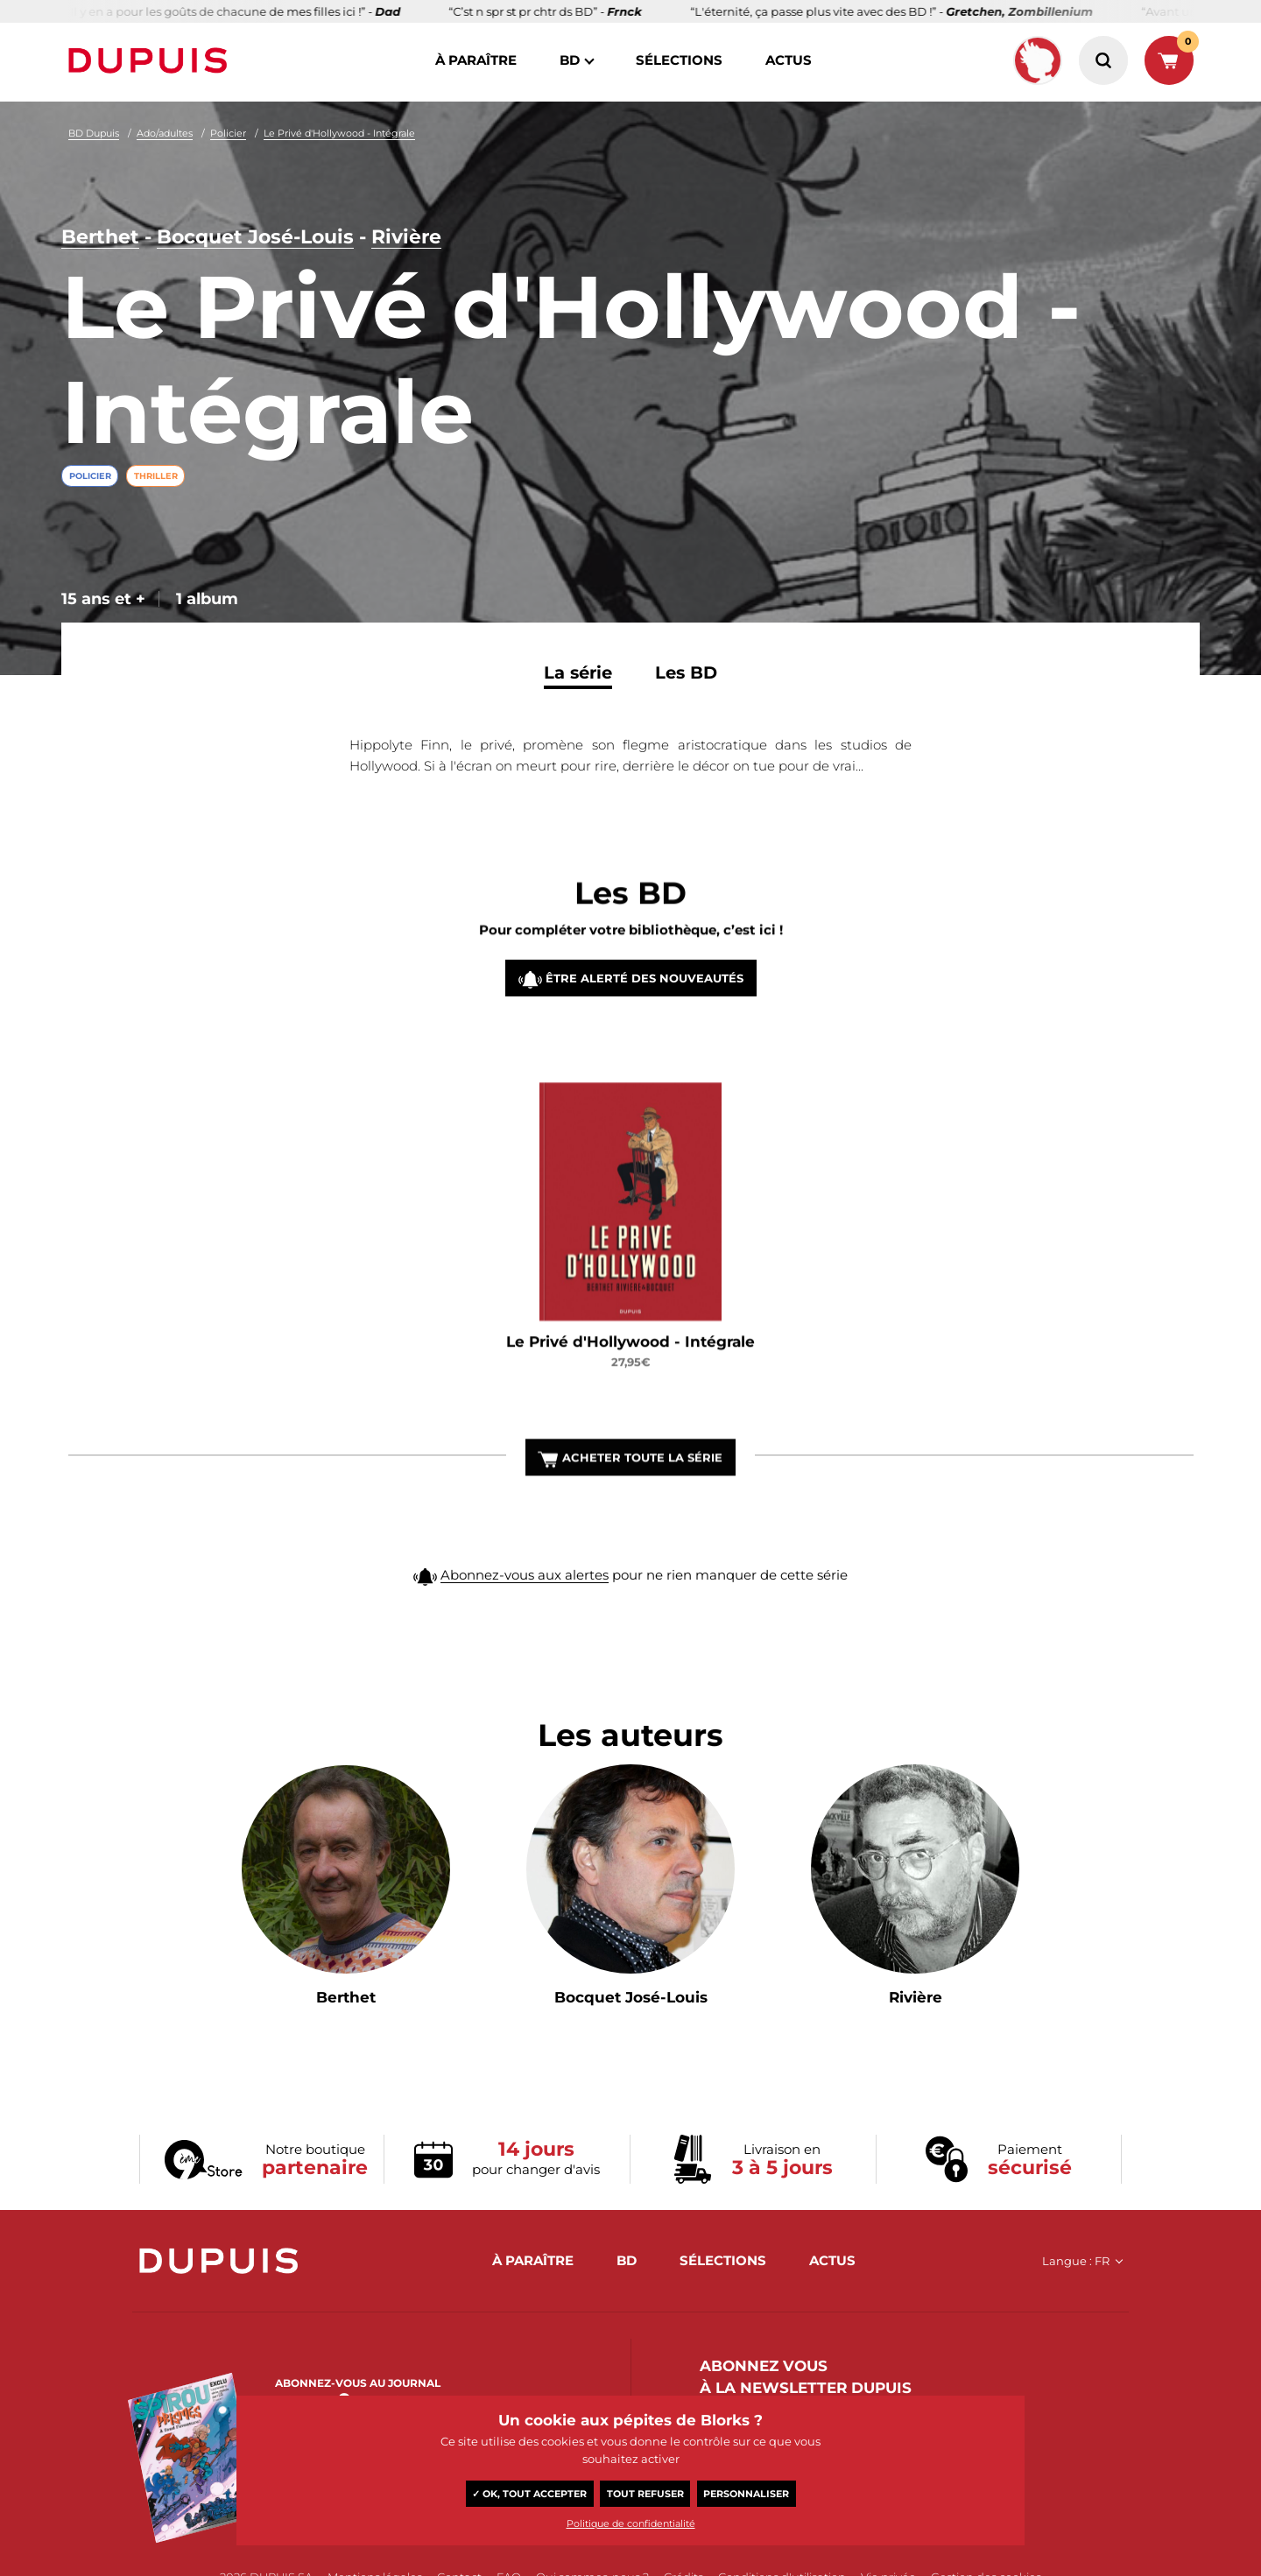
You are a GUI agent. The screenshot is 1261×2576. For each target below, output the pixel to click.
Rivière (406, 237)
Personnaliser (746, 2494)
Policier (228, 133)
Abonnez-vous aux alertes (524, 1611)
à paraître (476, 60)
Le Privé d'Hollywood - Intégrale (339, 133)
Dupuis (151, 60)
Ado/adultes (165, 133)
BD (570, 60)
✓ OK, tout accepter (529, 2494)
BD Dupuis (93, 133)
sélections (679, 60)
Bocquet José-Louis (255, 237)
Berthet (100, 237)
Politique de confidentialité (631, 2523)
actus (788, 60)
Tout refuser (645, 2494)
